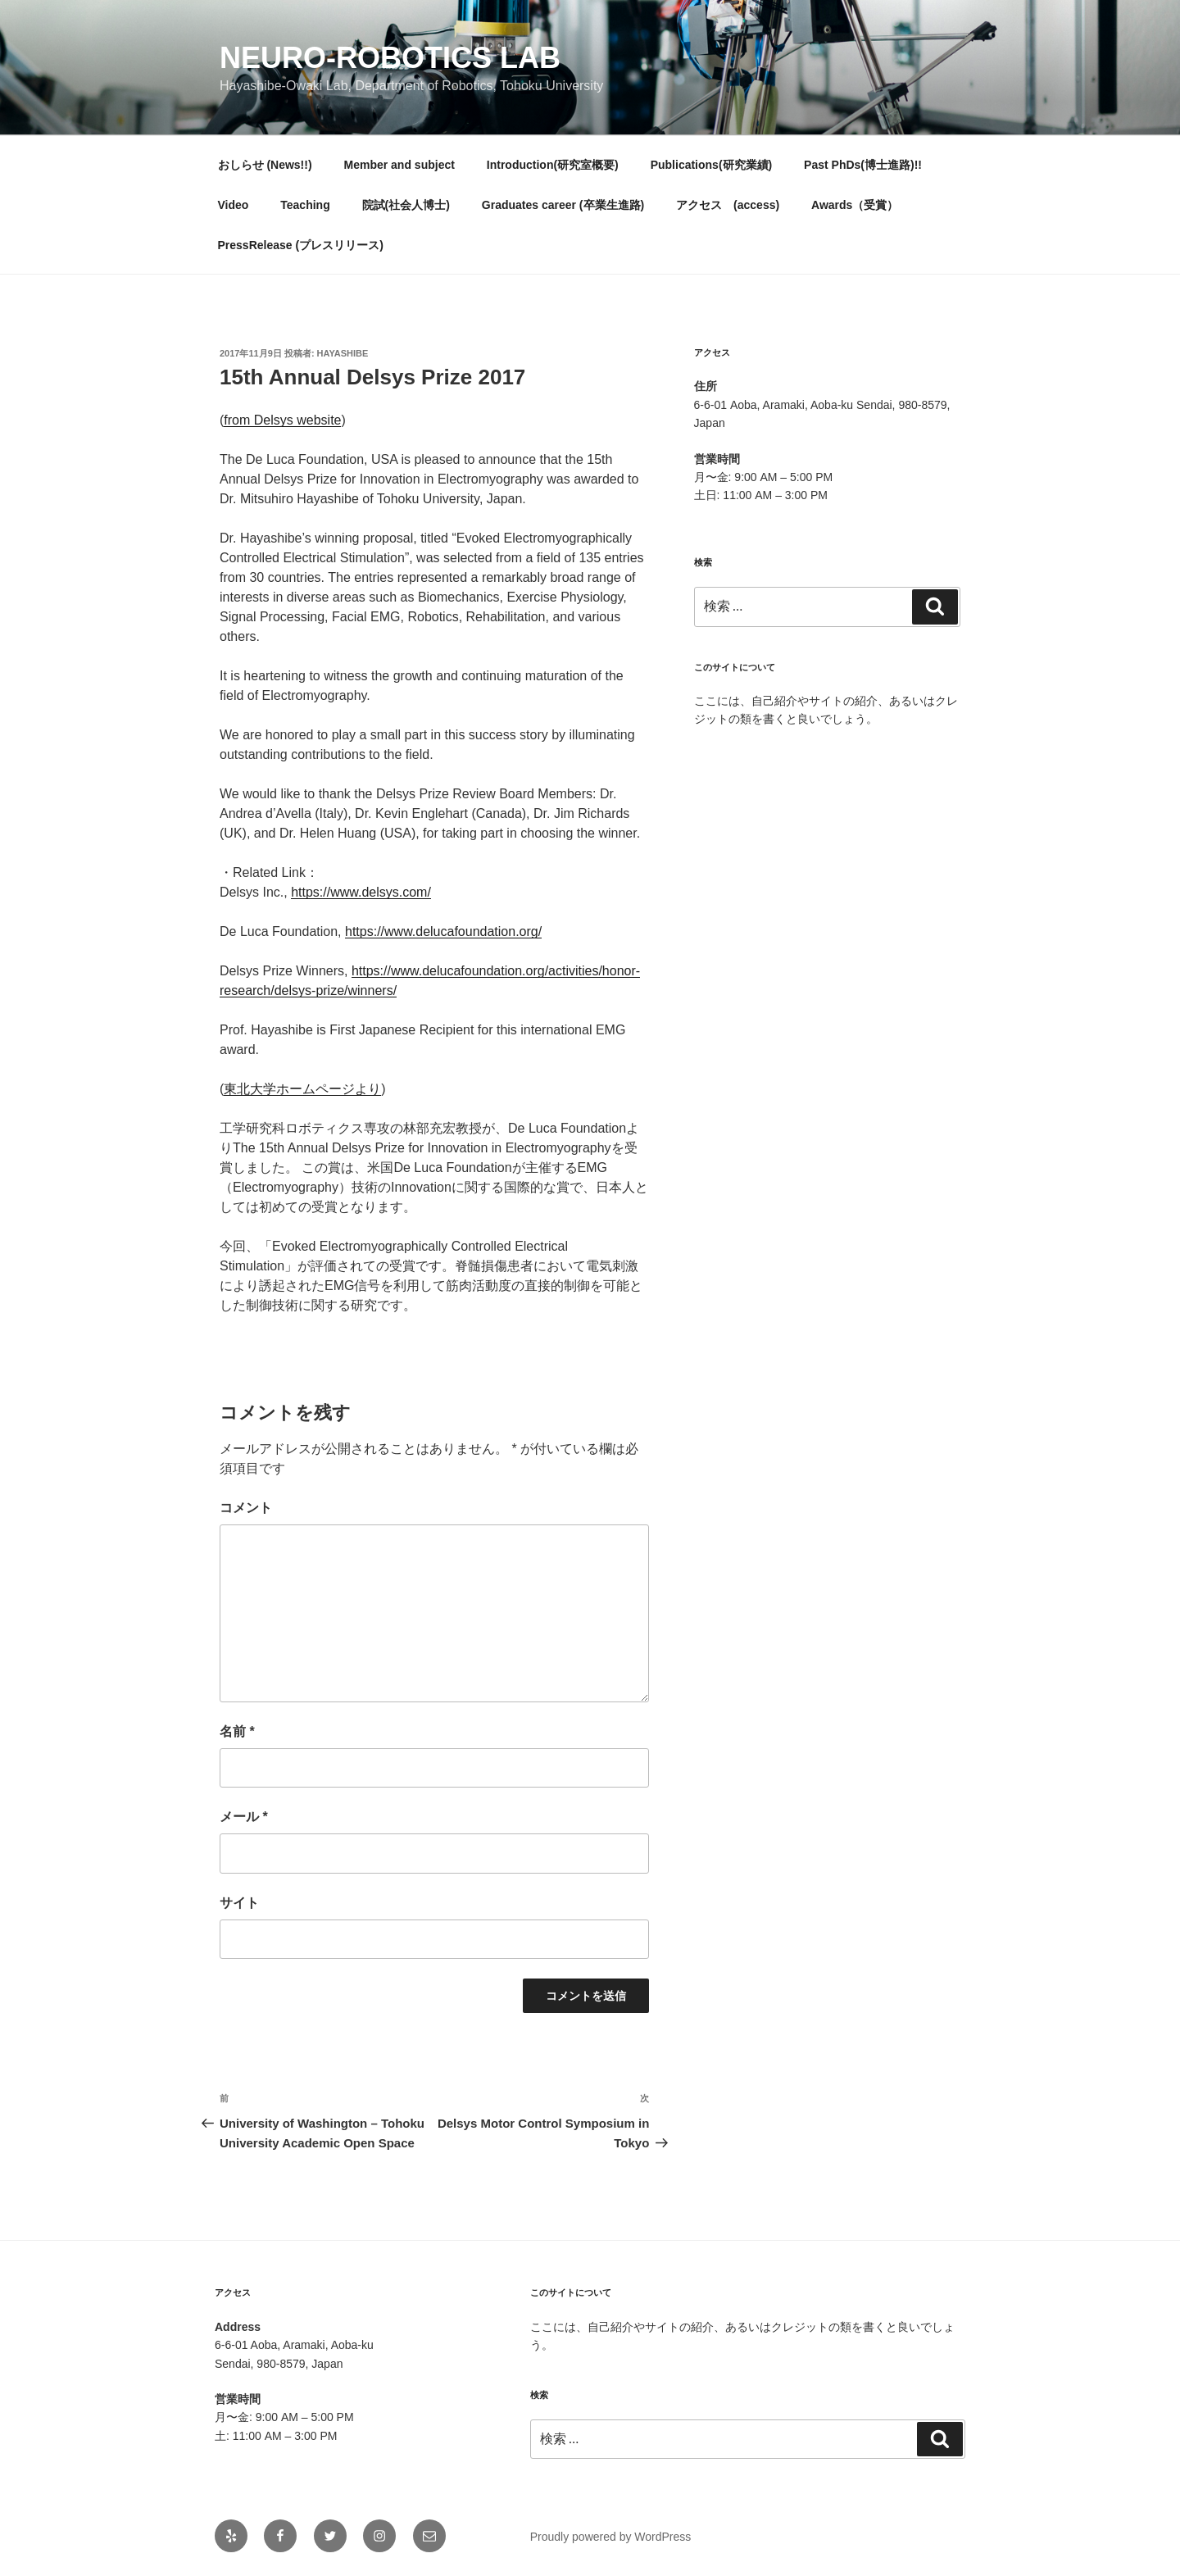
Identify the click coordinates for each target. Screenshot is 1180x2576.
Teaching (304, 204)
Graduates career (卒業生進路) (563, 204)
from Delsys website (282, 420)
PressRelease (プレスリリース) (301, 245)
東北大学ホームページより (302, 1089)
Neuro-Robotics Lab (390, 58)
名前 (237, 1731)
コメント (246, 1508)
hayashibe (343, 353)
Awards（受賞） (854, 204)
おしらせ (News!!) (265, 164)
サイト (239, 1903)
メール (244, 1817)
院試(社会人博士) (406, 204)
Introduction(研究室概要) (553, 164)
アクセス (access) (727, 204)
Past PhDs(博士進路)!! (863, 164)
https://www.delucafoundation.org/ (443, 931)
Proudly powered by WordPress (611, 2536)
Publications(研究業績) (712, 164)
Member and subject (399, 164)
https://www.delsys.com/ (361, 892)
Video (233, 204)
